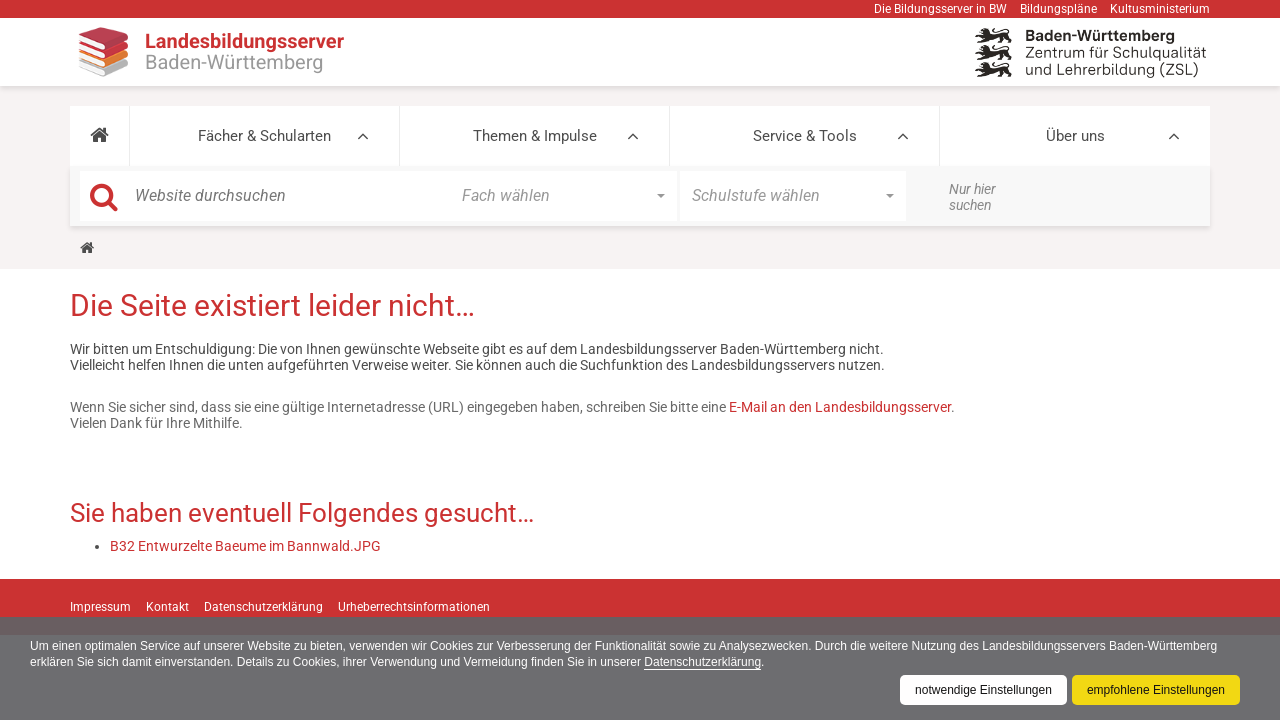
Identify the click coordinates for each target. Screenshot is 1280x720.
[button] (99, 136)
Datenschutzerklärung (702, 662)
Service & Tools (805, 136)
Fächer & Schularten (264, 136)
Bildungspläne (1058, 9)
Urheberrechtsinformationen (414, 607)
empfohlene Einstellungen (1156, 690)
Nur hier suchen (972, 197)
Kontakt (167, 607)
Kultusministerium (1160, 9)
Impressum (100, 607)
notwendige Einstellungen (983, 690)
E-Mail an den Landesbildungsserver (840, 407)
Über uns (1075, 136)
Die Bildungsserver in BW (940, 9)
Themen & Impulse (535, 136)
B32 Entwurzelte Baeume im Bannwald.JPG (245, 546)
